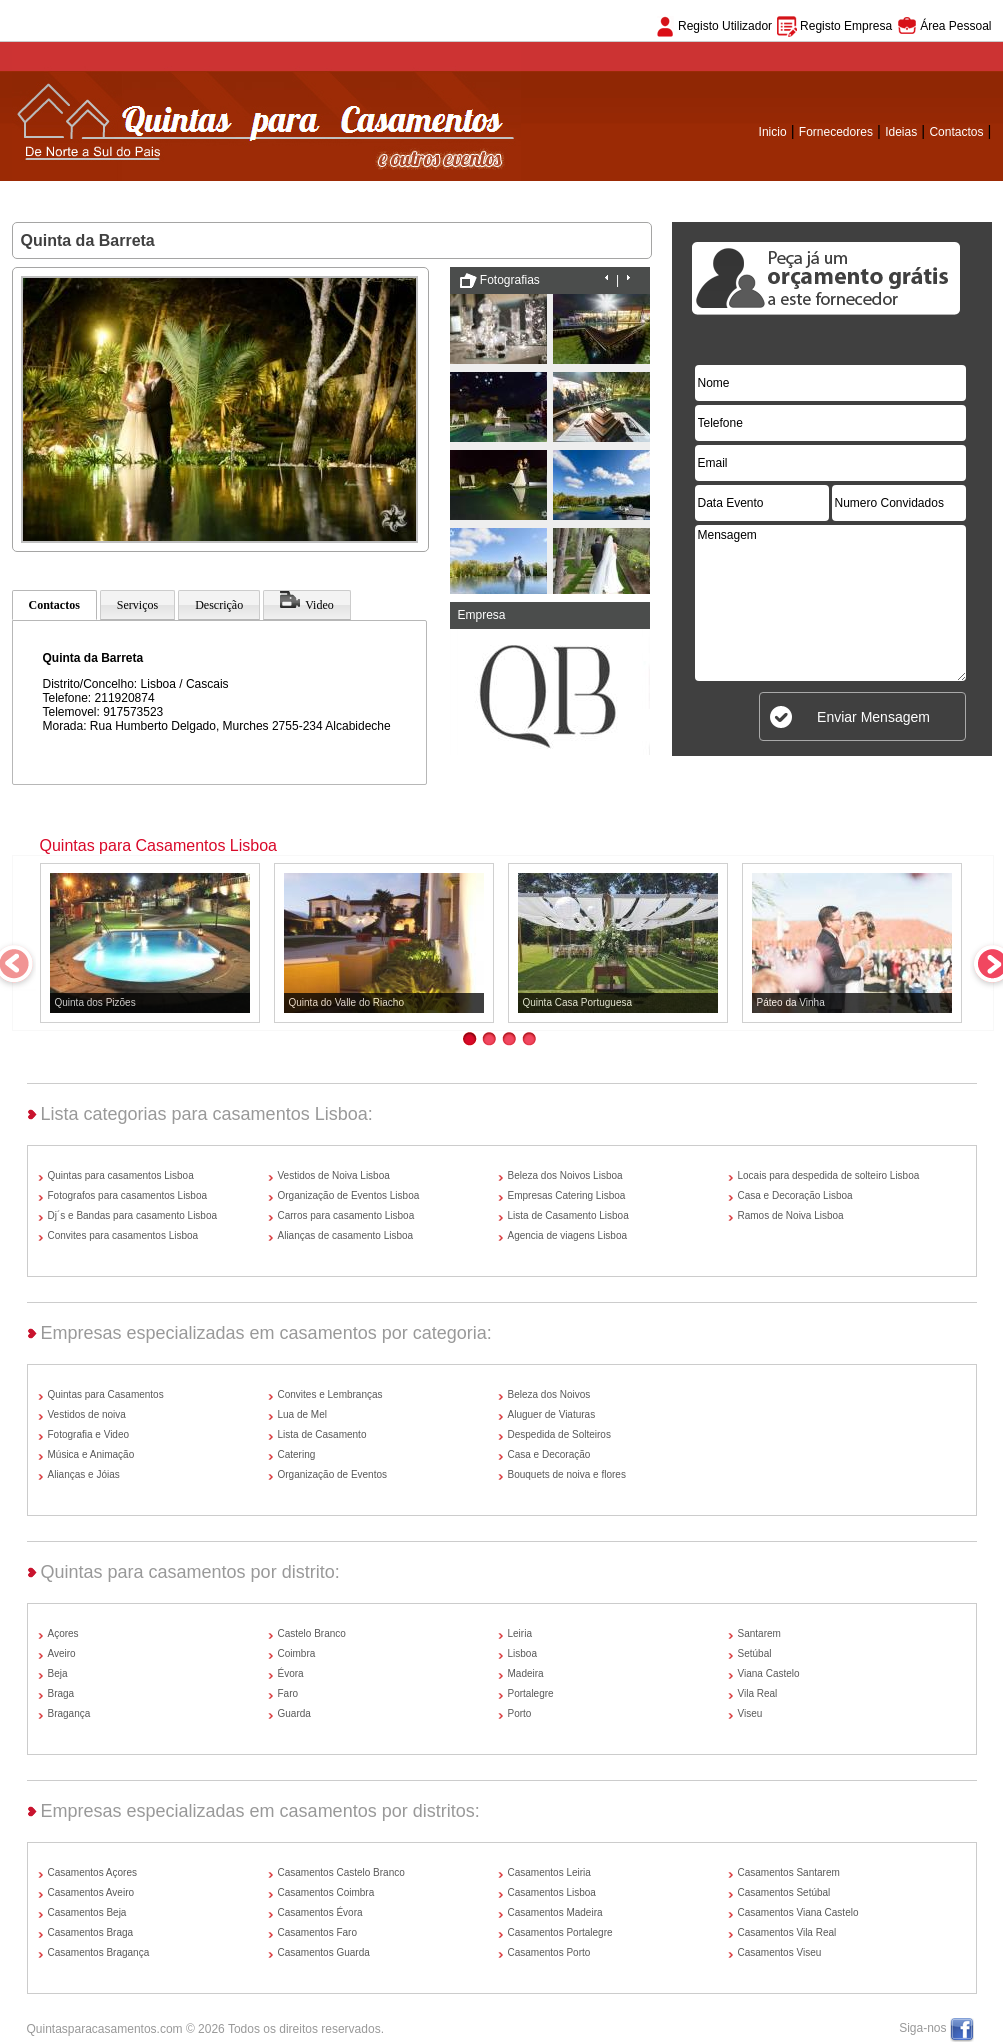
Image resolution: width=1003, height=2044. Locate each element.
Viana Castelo (769, 1673)
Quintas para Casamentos (106, 1394)
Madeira (526, 1673)
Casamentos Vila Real (787, 1932)
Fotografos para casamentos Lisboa (128, 1195)
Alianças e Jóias (84, 1474)
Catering (297, 1454)
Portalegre (531, 1693)
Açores (63, 1633)
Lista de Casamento (322, 1434)
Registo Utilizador (725, 26)
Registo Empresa (846, 26)
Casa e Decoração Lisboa (795, 1195)
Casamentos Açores (93, 1872)
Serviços (137, 605)
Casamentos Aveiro (91, 1892)
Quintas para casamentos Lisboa (121, 1175)
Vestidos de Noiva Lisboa (334, 1175)
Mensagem (830, 603)
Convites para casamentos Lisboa (123, 1235)
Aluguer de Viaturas (552, 1414)
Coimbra (297, 1653)
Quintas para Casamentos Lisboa (158, 845)
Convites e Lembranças (330, 1394)
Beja (58, 1673)
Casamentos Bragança (99, 1952)
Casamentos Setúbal (784, 1892)
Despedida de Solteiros (559, 1434)
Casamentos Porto (549, 1952)
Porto (520, 1713)
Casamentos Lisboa (552, 1892)
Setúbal (755, 1653)
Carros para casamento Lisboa (346, 1215)
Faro (288, 1693)
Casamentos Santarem (789, 1872)
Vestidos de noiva (87, 1414)
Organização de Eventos (333, 1474)
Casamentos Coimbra (326, 1892)
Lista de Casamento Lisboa (568, 1215)
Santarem (759, 1633)
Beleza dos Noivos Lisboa (565, 1175)
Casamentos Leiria (549, 1872)
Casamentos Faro (317, 1932)
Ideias (901, 132)
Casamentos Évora (320, 1912)
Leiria (520, 1633)
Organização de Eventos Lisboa (349, 1195)
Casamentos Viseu (780, 1952)
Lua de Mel (302, 1414)
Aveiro (62, 1653)
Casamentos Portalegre (560, 1932)
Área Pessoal (955, 26)
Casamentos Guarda (324, 1952)
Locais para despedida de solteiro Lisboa (829, 1175)
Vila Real (758, 1693)
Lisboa (522, 1653)
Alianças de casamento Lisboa (346, 1235)
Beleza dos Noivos (549, 1394)
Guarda (294, 1713)
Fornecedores (836, 132)
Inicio (773, 132)
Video (307, 601)
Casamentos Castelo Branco (341, 1872)
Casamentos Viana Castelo (798, 1912)
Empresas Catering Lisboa (567, 1195)
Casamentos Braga (91, 1932)
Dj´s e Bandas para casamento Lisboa (133, 1215)
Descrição (219, 605)
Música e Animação (91, 1454)
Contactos (956, 132)
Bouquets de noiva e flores (567, 1474)
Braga (61, 1693)
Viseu (750, 1713)
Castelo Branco (312, 1633)
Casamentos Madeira (555, 1912)
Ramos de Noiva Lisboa (791, 1215)
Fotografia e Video (89, 1434)
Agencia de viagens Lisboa (568, 1235)
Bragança (69, 1713)
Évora (291, 1673)
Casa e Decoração (549, 1454)
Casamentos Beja (87, 1912)
